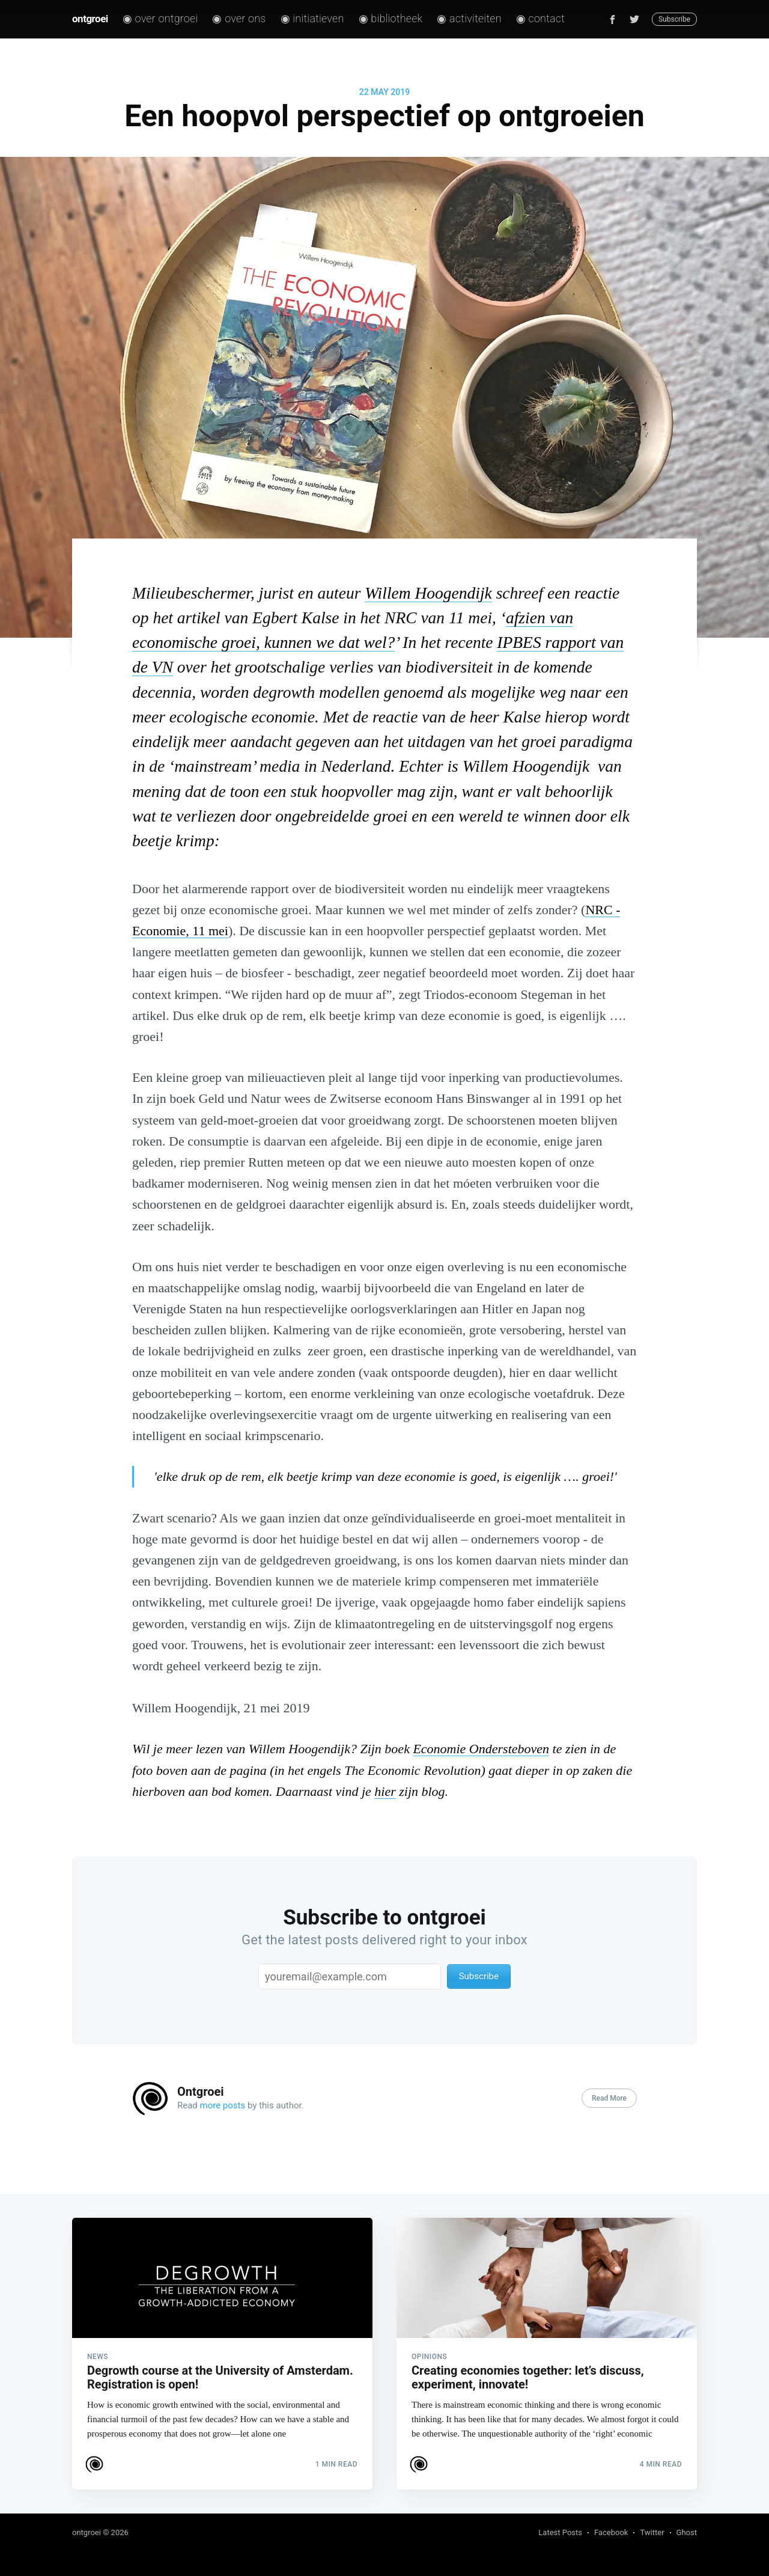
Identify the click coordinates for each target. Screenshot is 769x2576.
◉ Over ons (239, 18)
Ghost (686, 2532)
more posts (223, 2105)
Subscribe (674, 19)
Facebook (611, 2532)
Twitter (652, 2532)
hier (384, 1791)
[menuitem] (160, 19)
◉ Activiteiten (469, 18)
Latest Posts (560, 2532)
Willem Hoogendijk (428, 593)
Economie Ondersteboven (481, 1748)
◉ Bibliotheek (391, 18)
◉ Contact (540, 18)
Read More (609, 2098)
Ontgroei (200, 2091)
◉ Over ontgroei (160, 18)
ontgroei (90, 19)
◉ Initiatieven (312, 18)
